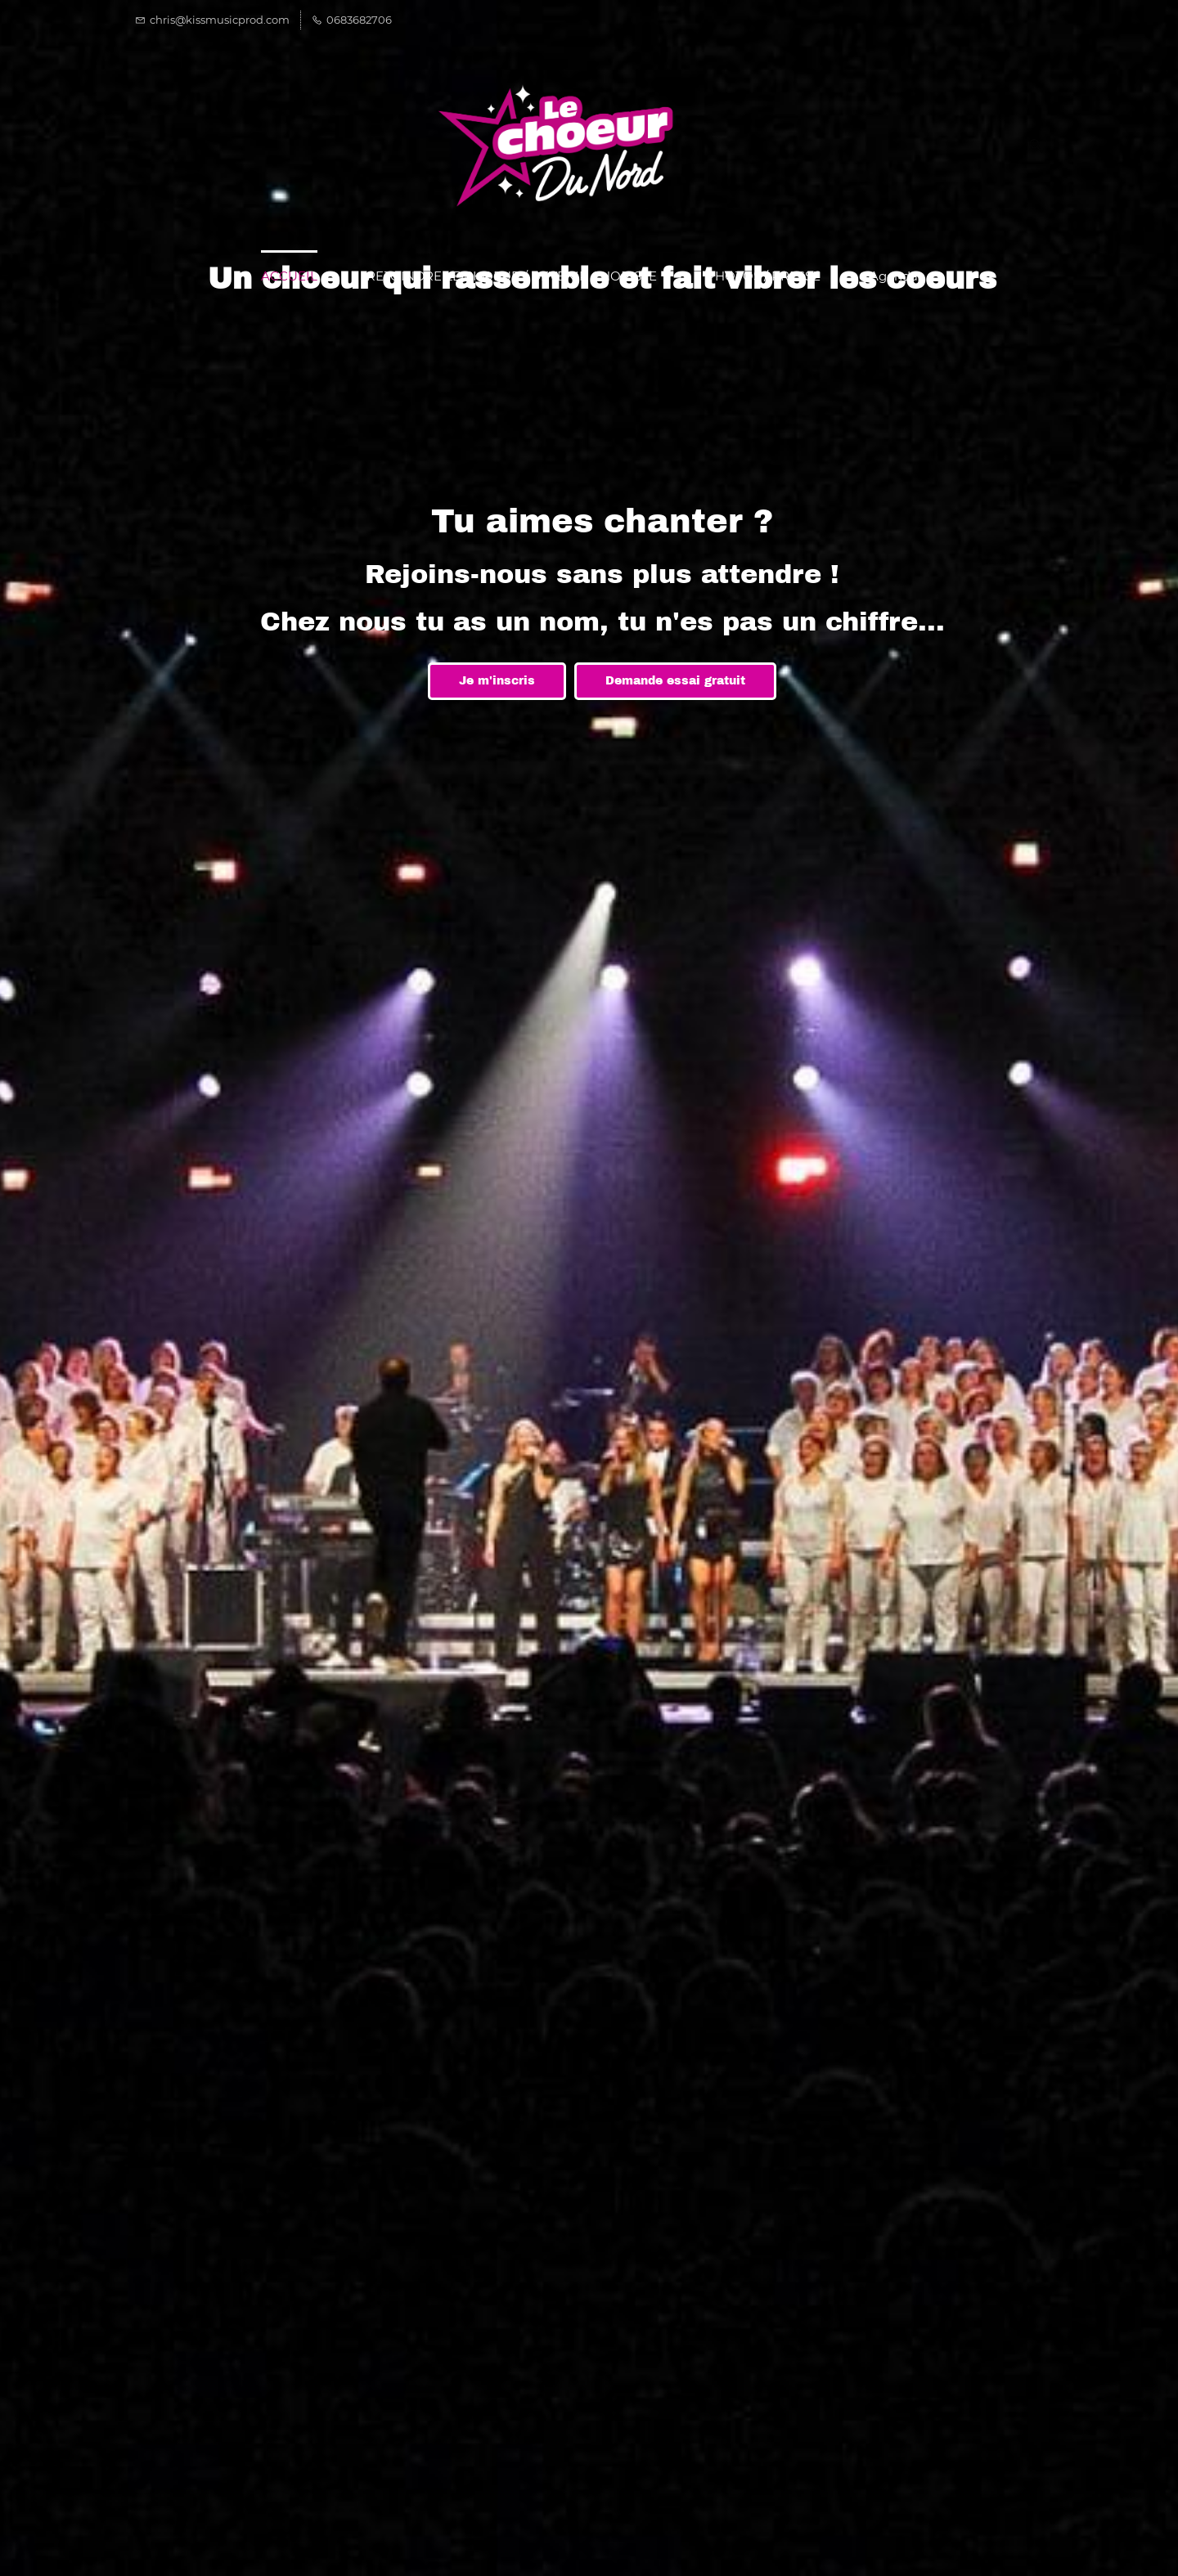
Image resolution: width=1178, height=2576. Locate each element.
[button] (1030, 146)
